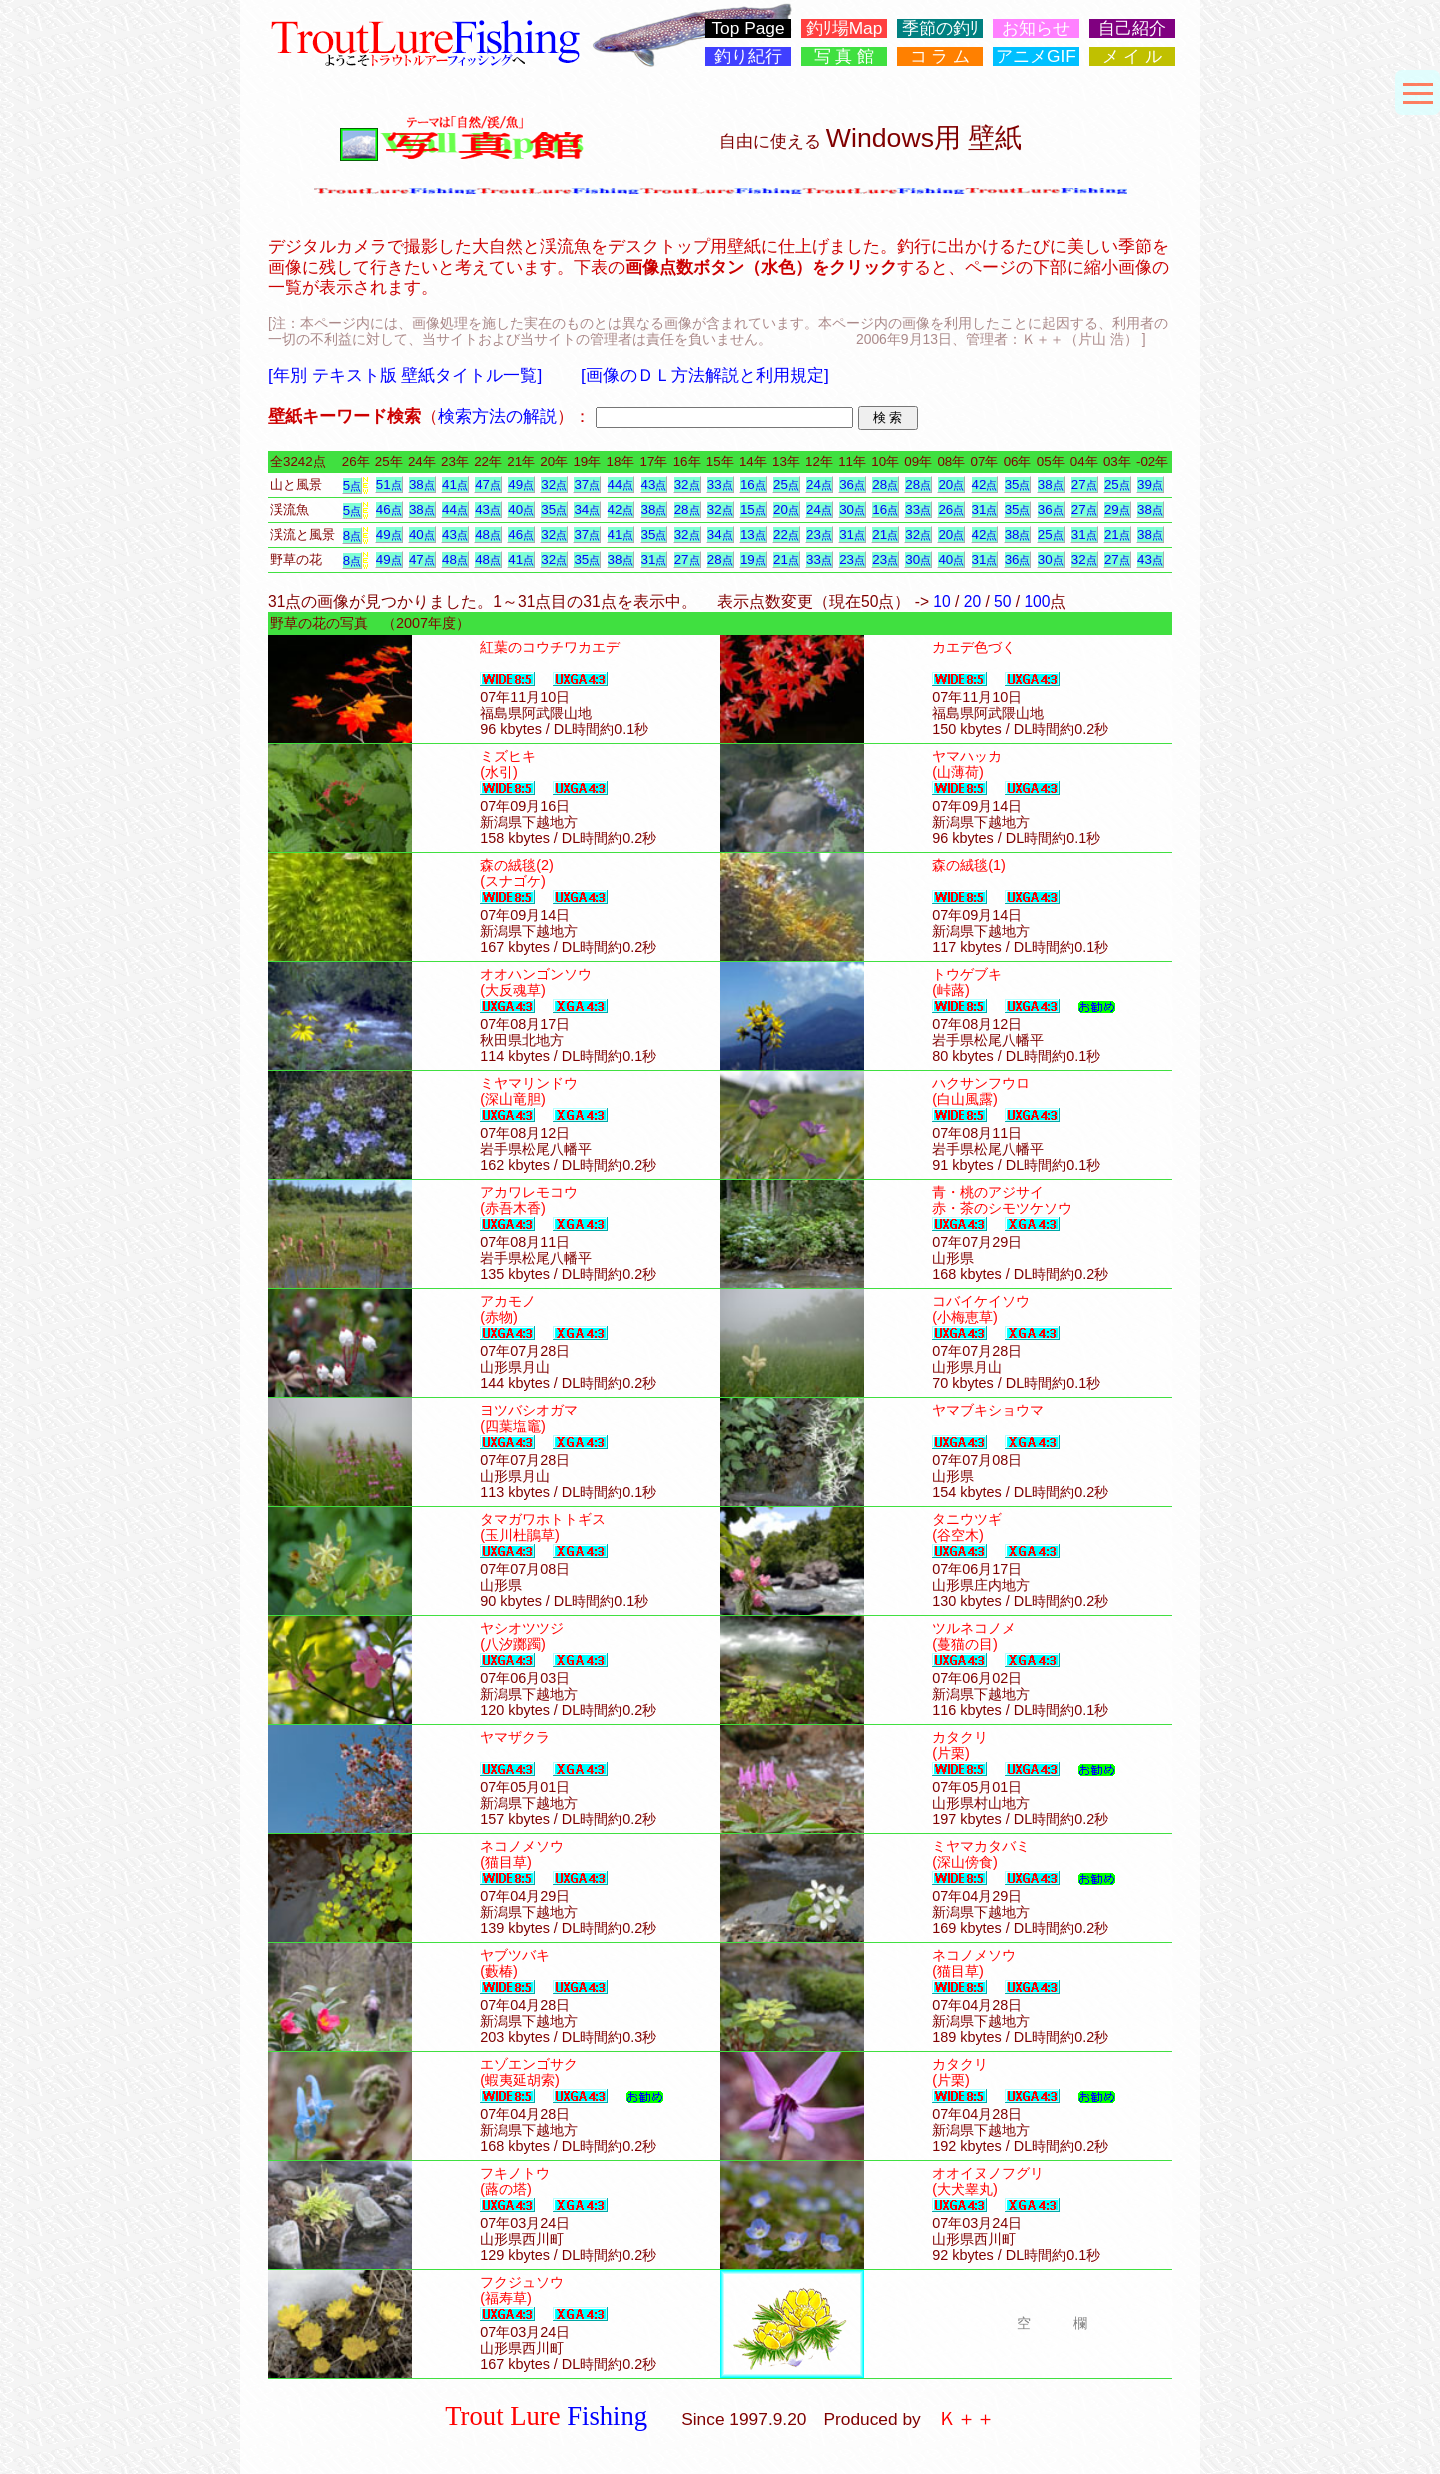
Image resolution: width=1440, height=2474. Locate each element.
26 (951, 509)
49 (521, 484)
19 (753, 559)
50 (1002, 601)
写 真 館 (844, 56)
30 (852, 509)
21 (885, 534)
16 (753, 484)
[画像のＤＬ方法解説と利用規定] (705, 375)
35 (1018, 484)
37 (587, 484)
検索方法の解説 (497, 416)
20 (951, 484)
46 (389, 509)
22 (786, 534)
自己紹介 (1132, 28)
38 (422, 484)
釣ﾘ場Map (844, 28)
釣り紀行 (748, 56)
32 (554, 484)
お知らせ (1036, 28)
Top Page (747, 28)
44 (621, 484)
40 (521, 509)
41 (455, 484)
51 (389, 484)
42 (985, 484)
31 (985, 509)
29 (1117, 509)
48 (488, 534)
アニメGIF (1036, 56)
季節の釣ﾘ (940, 28)
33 (720, 484)
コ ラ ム (940, 56)
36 (852, 484)
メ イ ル (1132, 56)
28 (885, 484)
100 (1037, 601)
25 (786, 484)
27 (1084, 484)
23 (819, 534)
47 (488, 484)
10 (941, 601)
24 (819, 484)
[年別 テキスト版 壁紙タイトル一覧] (405, 375)
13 (753, 534)
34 (587, 509)
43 (654, 484)
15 (753, 509)
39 (1150, 484)
